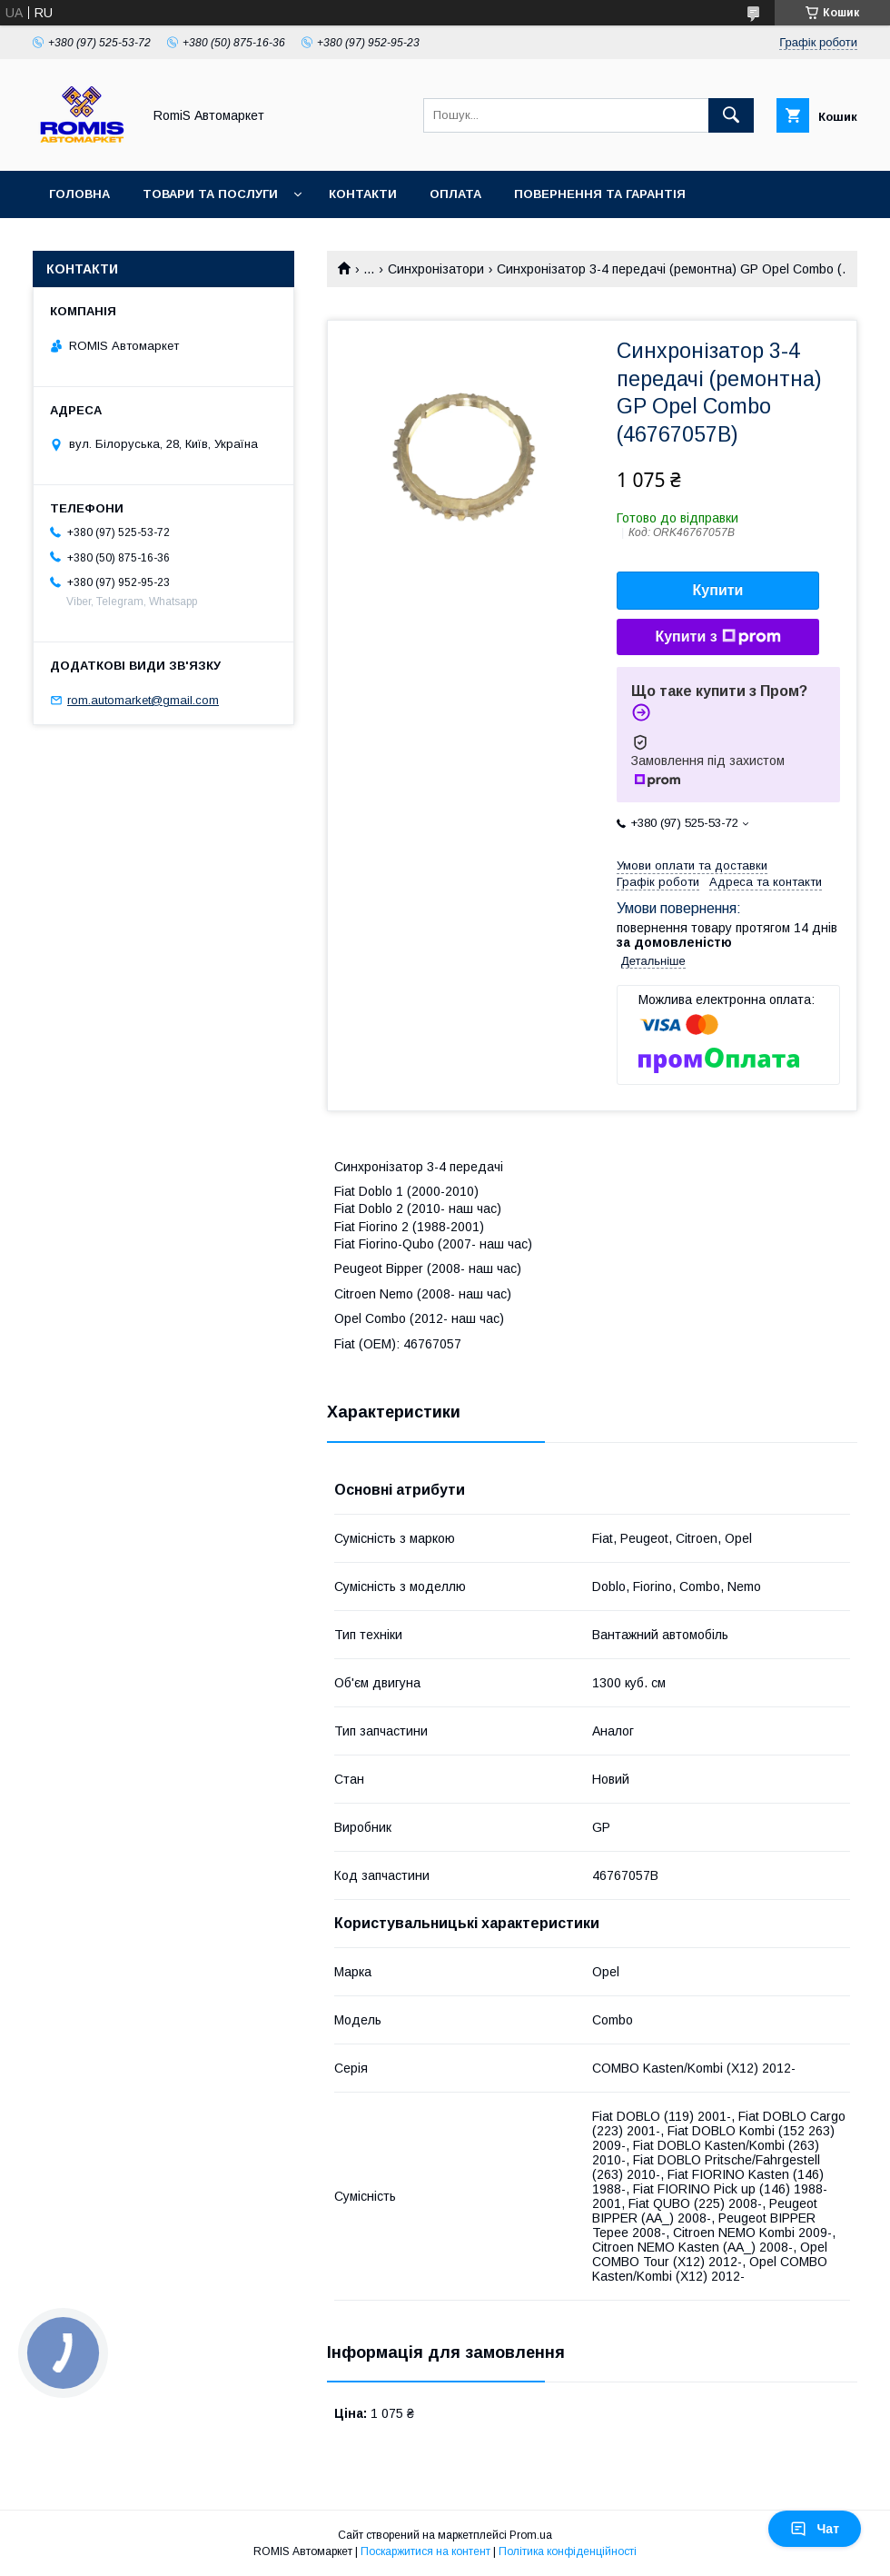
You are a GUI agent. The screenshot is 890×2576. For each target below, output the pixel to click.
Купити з (717, 637)
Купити (718, 590)
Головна (79, 194)
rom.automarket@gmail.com (143, 700)
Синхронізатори (436, 269)
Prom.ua (530, 2535)
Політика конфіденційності (568, 2551)
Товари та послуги (210, 194)
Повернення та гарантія (600, 194)
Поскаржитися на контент (425, 2551)
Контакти (363, 194)
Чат (814, 2529)
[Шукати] (731, 115)
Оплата (455, 194)
